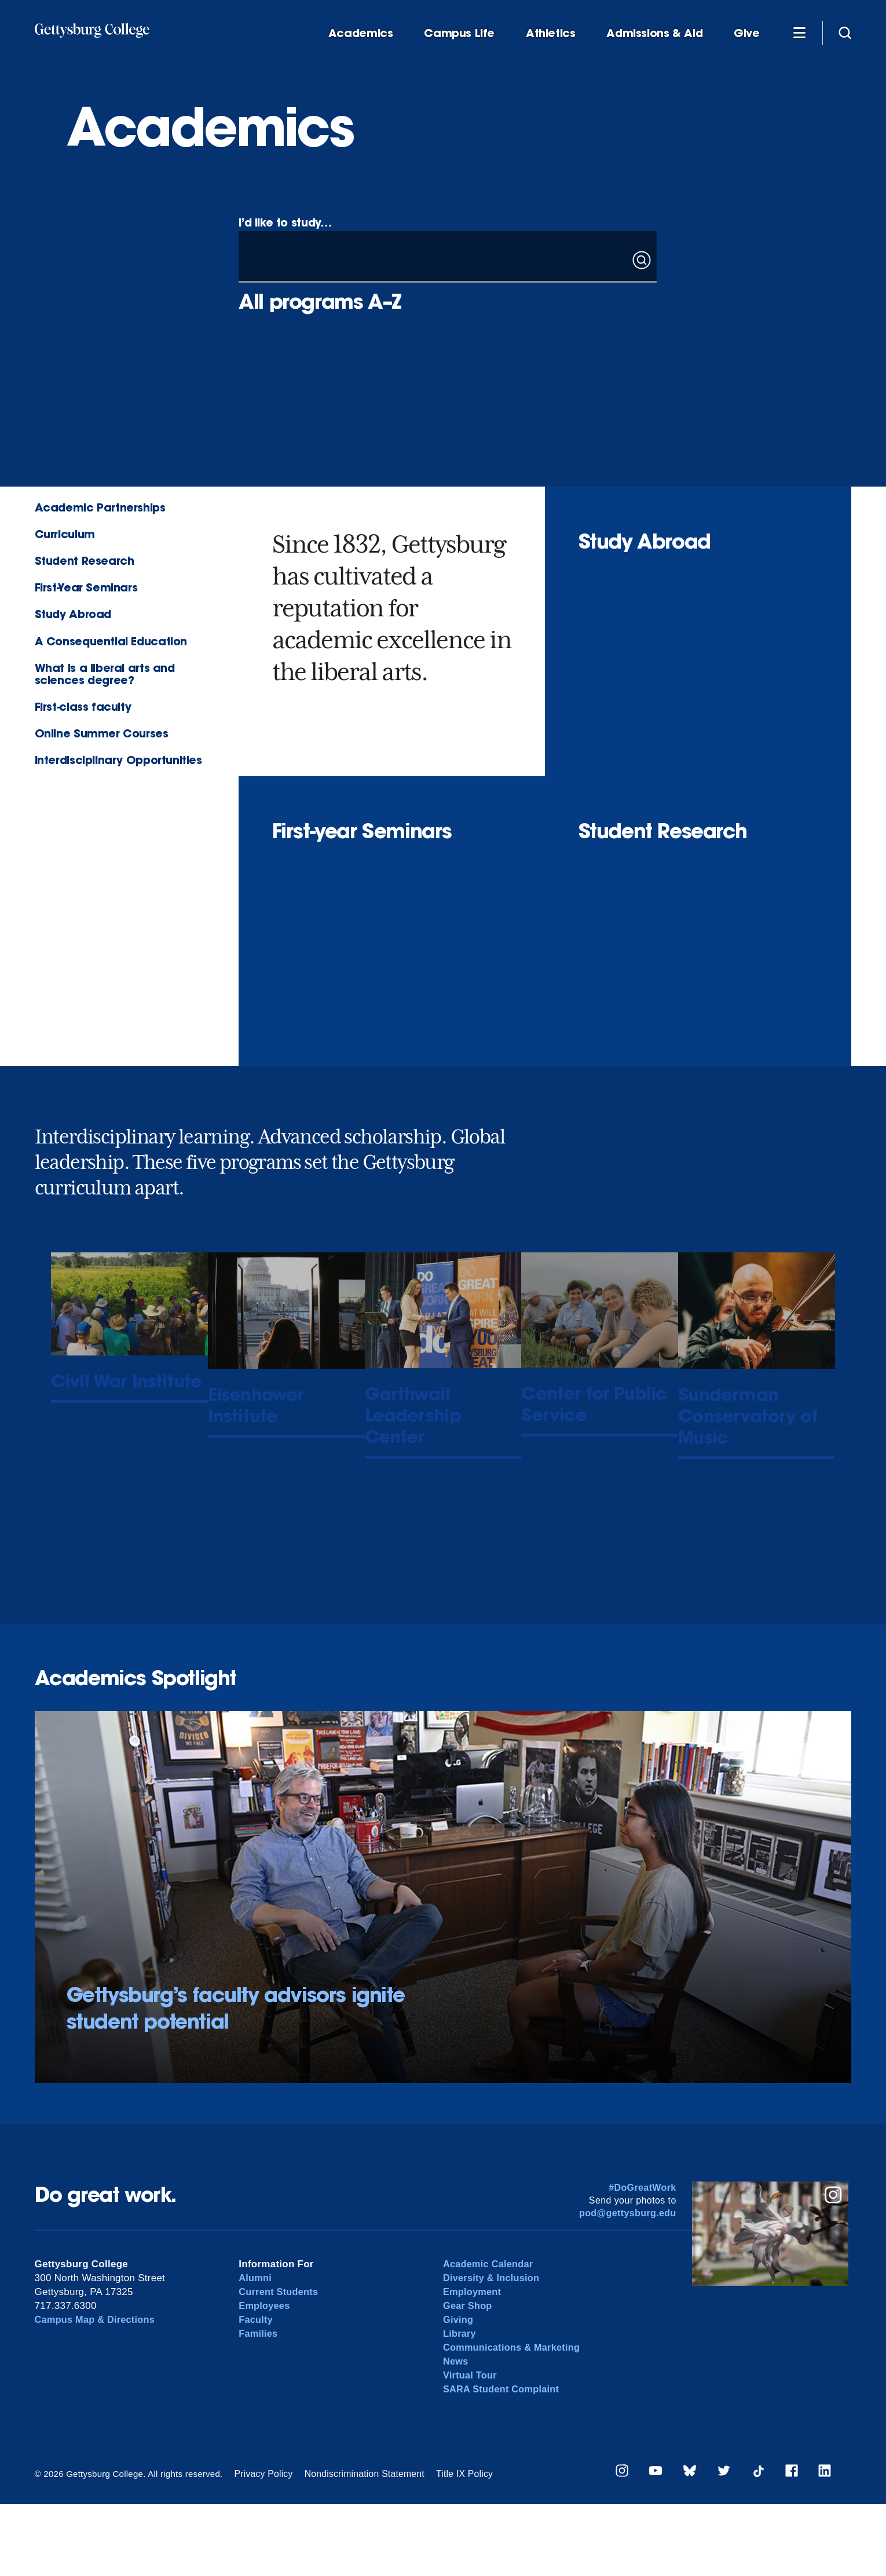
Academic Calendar (490, 2335)
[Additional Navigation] (799, 32)
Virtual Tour (471, 2446)
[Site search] (845, 32)
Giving (458, 2390)
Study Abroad (73, 614)
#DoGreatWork (642, 2259)
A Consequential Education (111, 641)
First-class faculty (83, 706)
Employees (265, 2377)
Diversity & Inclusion (493, 2349)
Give (746, 33)
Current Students (280, 2363)
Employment (473, 2363)
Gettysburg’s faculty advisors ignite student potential (236, 2079)
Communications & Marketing (514, 2418)
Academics (360, 33)
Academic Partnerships (100, 507)
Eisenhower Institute (276, 1505)
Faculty (256, 2390)
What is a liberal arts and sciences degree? (105, 674)
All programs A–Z (320, 301)
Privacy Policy (262, 2545)
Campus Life (459, 33)
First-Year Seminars (86, 587)
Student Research (84, 560)
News (456, 2432)
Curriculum (65, 534)
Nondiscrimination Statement (359, 2545)
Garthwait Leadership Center (441, 1421)
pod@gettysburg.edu (627, 2284)
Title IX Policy (455, 2545)
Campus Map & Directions (97, 2390)
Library (460, 2404)
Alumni (256, 2349)
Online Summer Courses (102, 733)
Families (259, 2404)
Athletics (551, 33)
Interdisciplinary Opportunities (118, 760)
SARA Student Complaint (503, 2460)
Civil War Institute (109, 1395)
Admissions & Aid (654, 33)
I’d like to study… (285, 222)
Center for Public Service (577, 1514)
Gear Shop (468, 2377)
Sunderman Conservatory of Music (731, 1432)
